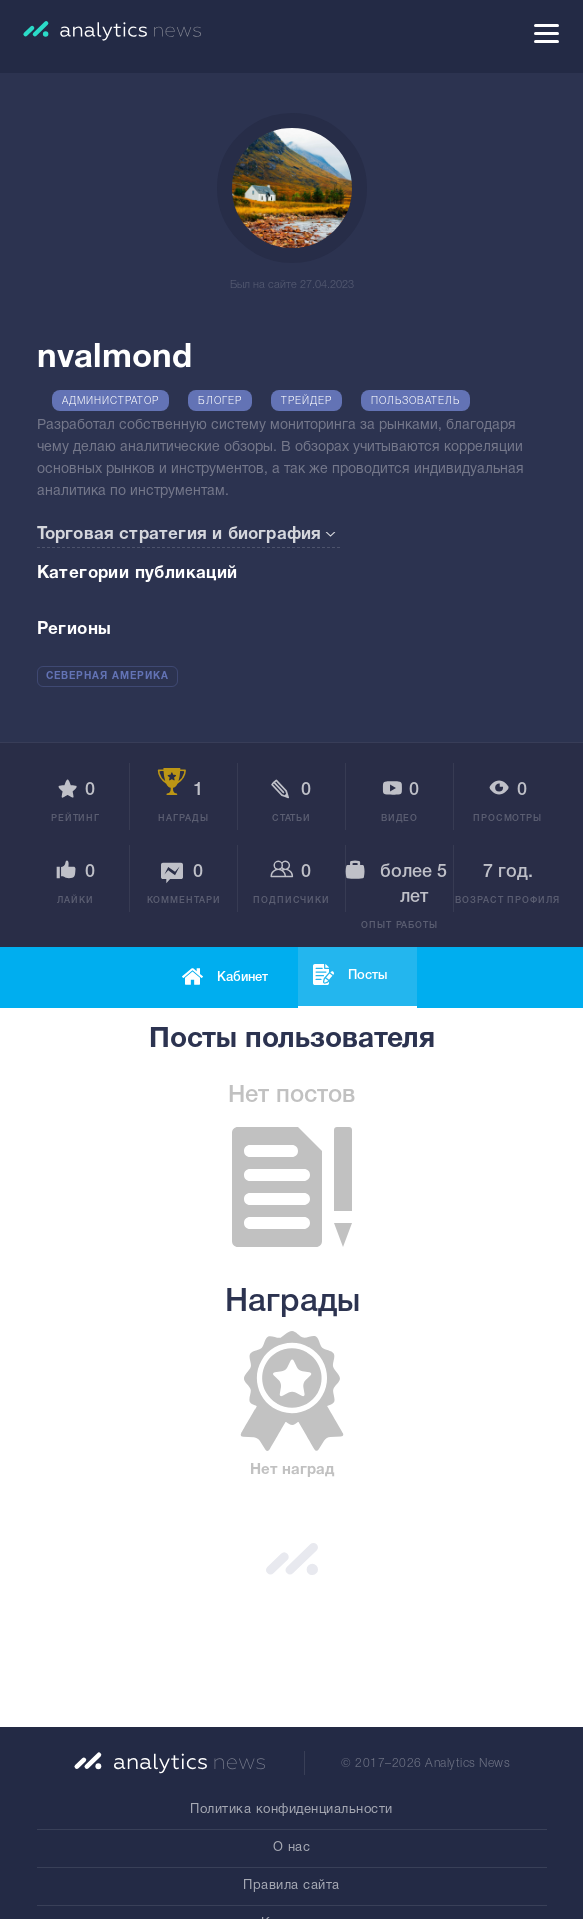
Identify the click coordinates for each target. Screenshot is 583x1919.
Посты (367, 975)
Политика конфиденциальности (291, 1810)
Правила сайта (291, 1886)
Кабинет (242, 977)
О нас (292, 1848)
